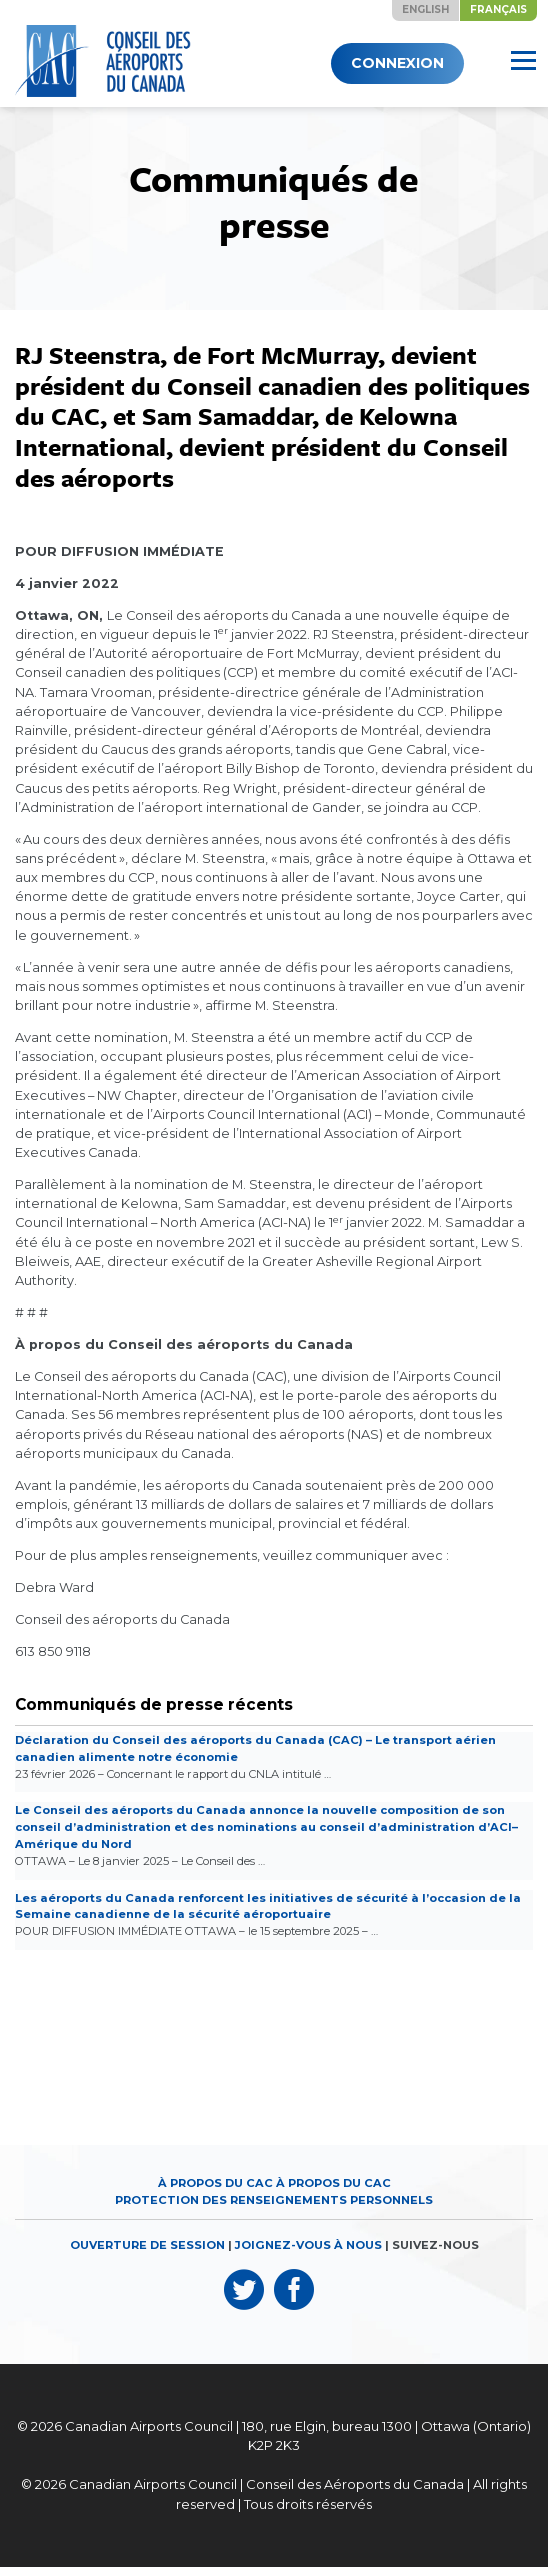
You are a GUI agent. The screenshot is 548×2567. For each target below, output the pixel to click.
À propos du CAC (215, 2183)
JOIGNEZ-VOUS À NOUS (308, 2245)
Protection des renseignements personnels (274, 2200)
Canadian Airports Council (149, 2426)
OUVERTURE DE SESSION (147, 2245)
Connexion (397, 63)
